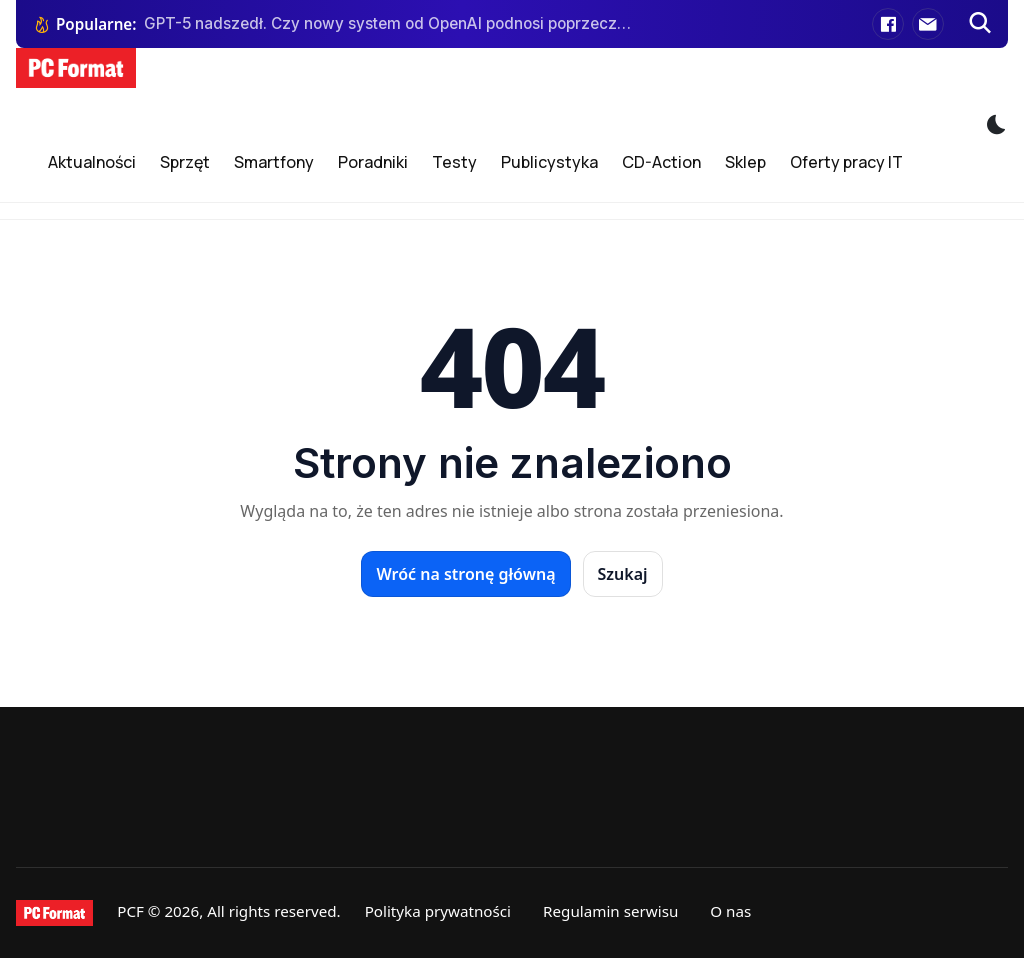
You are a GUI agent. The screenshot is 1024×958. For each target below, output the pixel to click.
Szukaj (623, 574)
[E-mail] (928, 24)
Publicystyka (549, 162)
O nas (730, 911)
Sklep (745, 162)
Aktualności (92, 162)
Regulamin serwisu (610, 911)
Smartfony (274, 162)
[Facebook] (888, 24)
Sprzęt (185, 162)
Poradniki (373, 162)
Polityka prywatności (438, 911)
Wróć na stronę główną (465, 574)
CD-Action (661, 162)
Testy (454, 162)
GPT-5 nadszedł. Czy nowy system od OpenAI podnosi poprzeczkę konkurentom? (388, 23)
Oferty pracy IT (846, 162)
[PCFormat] (54, 913)
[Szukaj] (980, 24)
